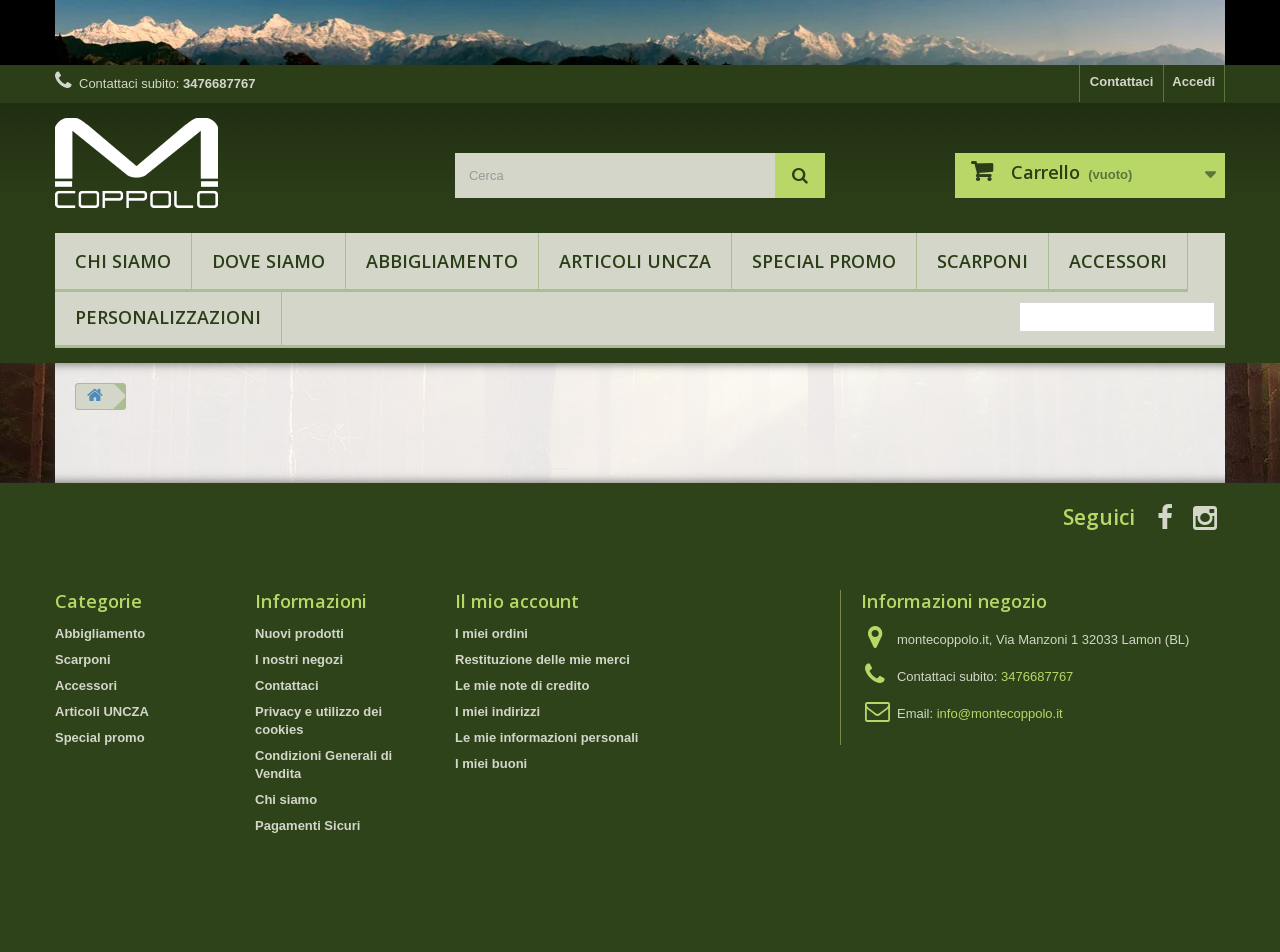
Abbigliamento (442, 261)
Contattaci (1122, 81)
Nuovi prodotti (299, 633)
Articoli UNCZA (635, 261)
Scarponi (982, 261)
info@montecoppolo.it (1000, 713)
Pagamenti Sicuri (307, 825)
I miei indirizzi (497, 711)
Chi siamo (123, 261)
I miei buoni (491, 763)
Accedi (1193, 81)
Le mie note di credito (522, 685)
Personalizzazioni (168, 317)
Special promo (824, 261)
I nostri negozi (299, 659)
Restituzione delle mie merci (542, 659)
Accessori (1118, 261)
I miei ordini (491, 633)
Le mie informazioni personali (546, 737)
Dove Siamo (268, 261)
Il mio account (517, 601)
